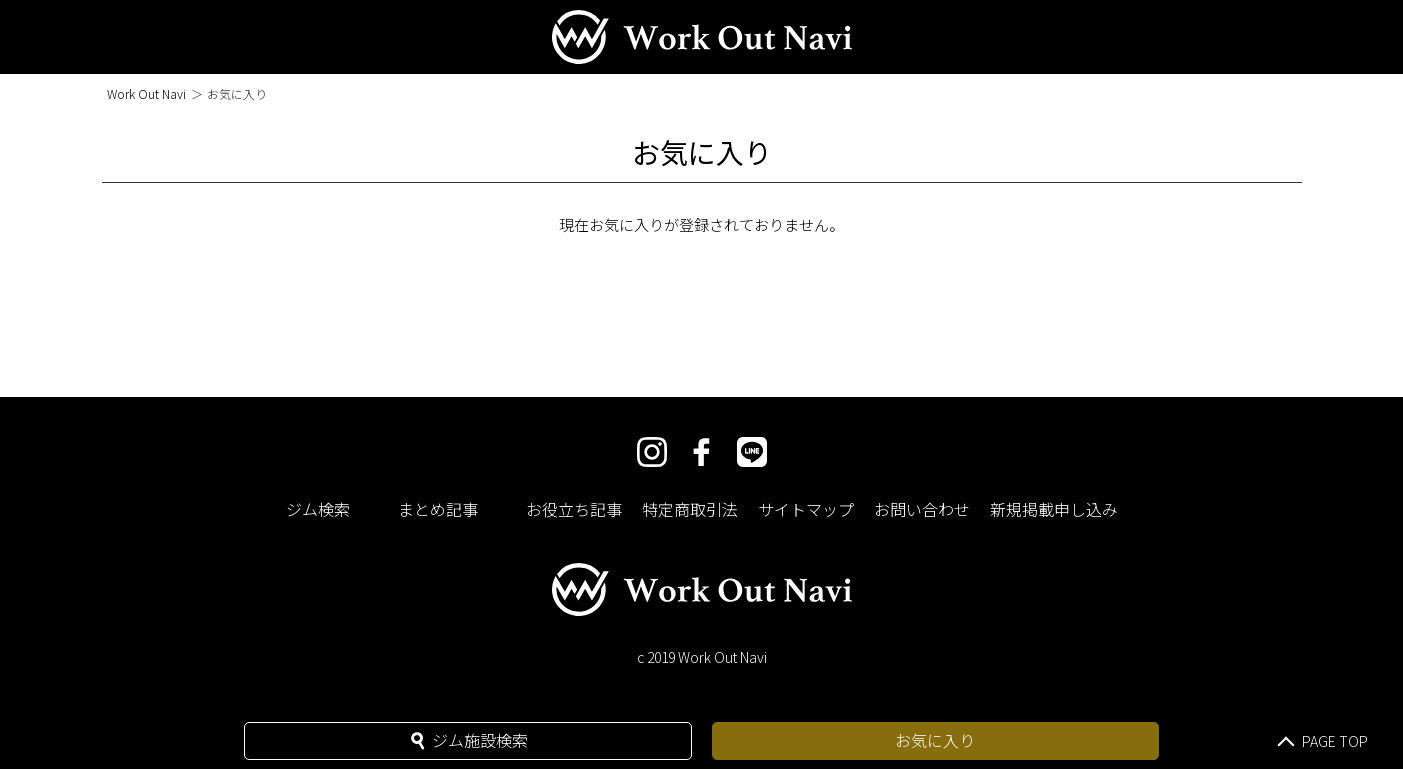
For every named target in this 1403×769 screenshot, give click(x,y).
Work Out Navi (146, 93)
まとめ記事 (438, 509)
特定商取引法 (690, 509)
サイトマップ (806, 509)
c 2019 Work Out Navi (702, 657)
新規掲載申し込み (1054, 509)
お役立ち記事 (574, 509)
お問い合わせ (922, 509)
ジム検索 (318, 509)
